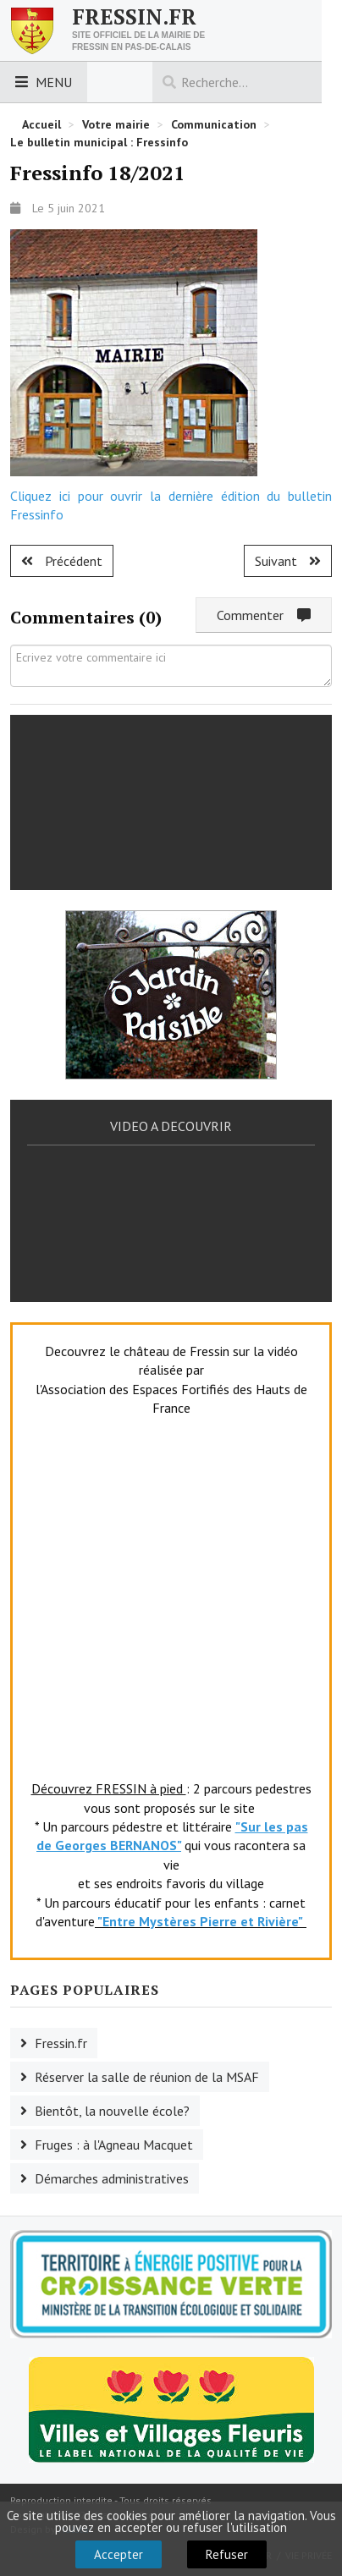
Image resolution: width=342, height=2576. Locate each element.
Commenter (264, 615)
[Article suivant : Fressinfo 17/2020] (288, 561)
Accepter (118, 2554)
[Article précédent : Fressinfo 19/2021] (61, 561)
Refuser (227, 2554)
